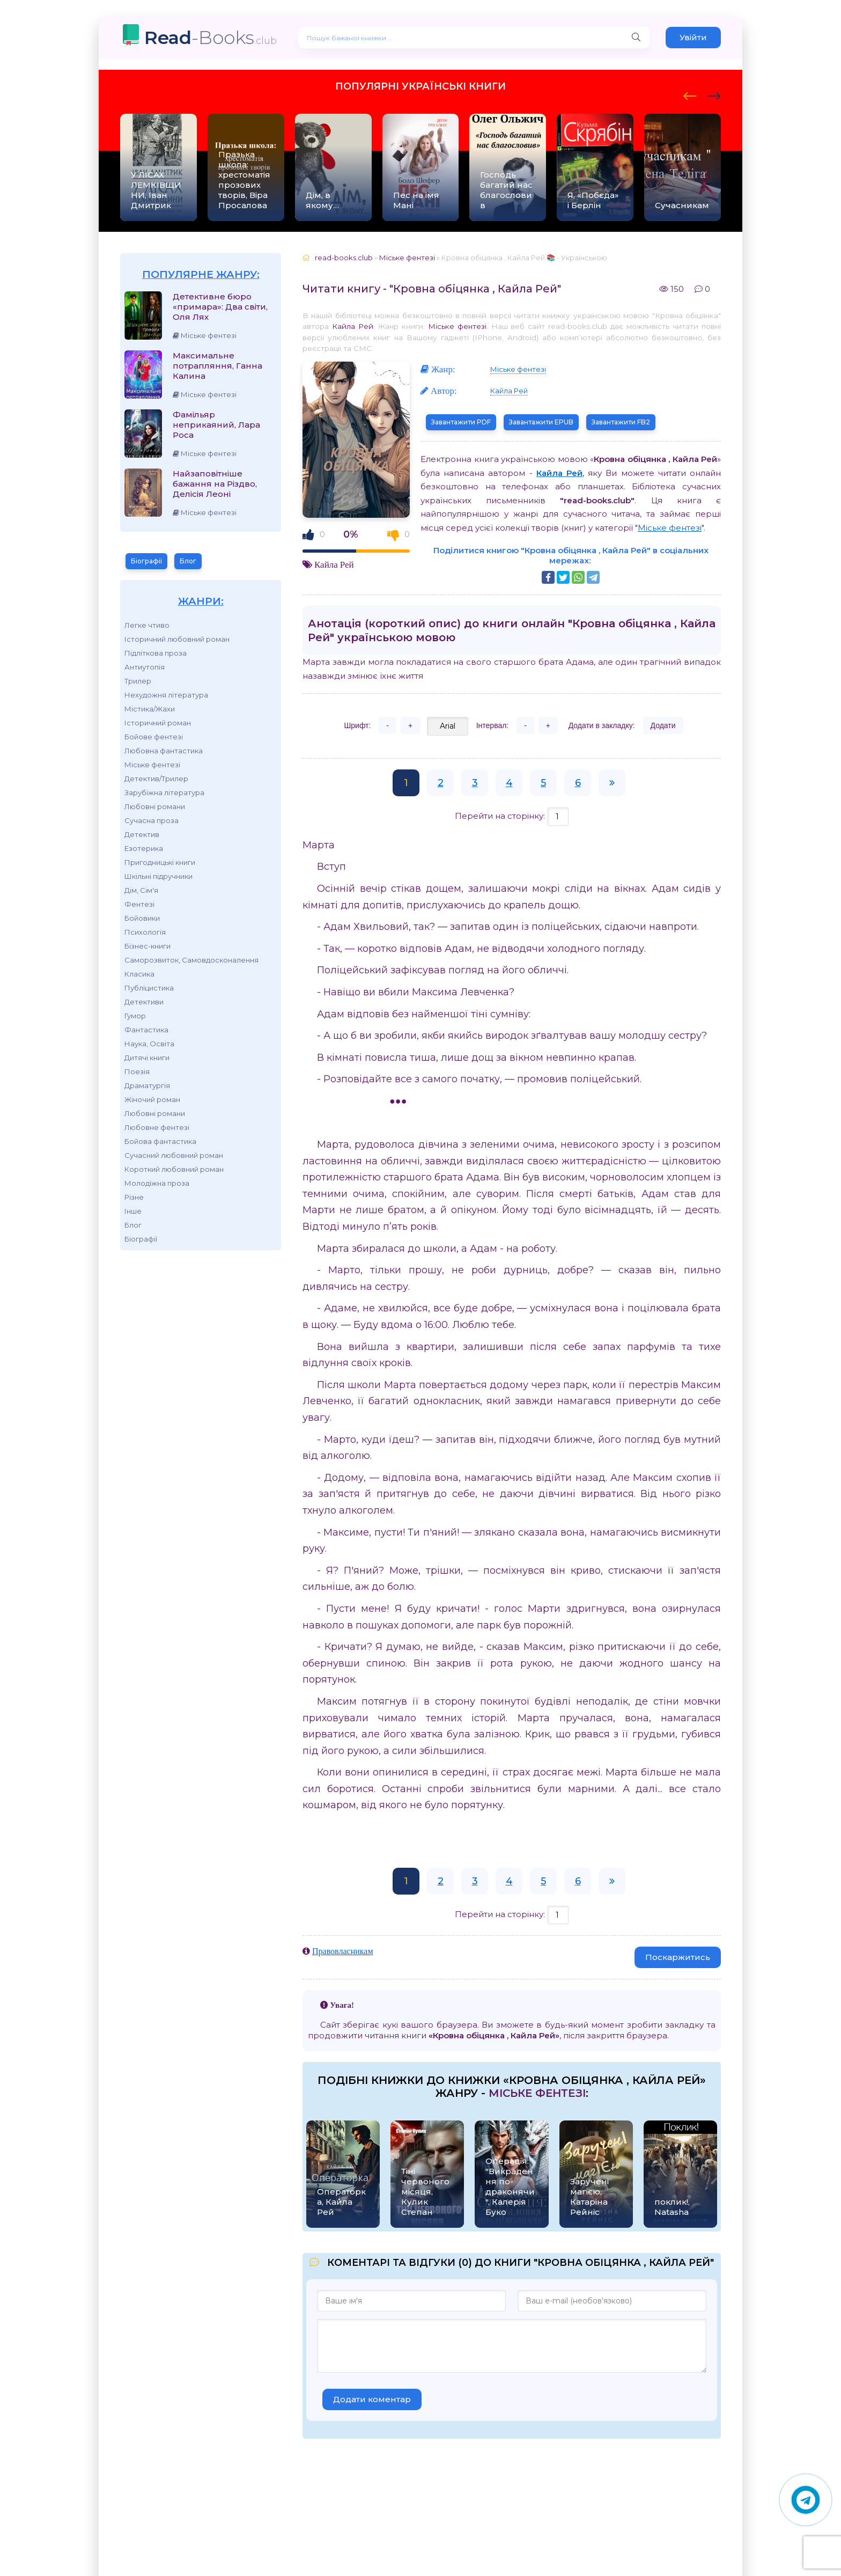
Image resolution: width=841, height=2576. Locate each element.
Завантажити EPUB (541, 422)
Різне (134, 1197)
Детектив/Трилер (156, 778)
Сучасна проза (151, 820)
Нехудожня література (166, 695)
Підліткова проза (155, 653)
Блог (188, 561)
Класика (139, 974)
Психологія (145, 932)
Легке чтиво (146, 625)
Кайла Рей (352, 326)
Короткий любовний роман (174, 1169)
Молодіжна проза (156, 1183)
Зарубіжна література (164, 792)
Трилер (137, 681)
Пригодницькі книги (159, 862)
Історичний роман (157, 722)
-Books (210, 37)
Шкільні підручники (158, 876)
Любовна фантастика (163, 750)
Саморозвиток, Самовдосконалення (191, 960)
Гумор (135, 1015)
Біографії (146, 561)
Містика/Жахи (149, 708)
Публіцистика (149, 988)
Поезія (137, 1071)
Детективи (144, 1001)
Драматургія (147, 1085)
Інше (133, 1211)
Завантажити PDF (461, 422)
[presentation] (690, 94)
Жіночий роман (152, 1099)
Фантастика (146, 1029)
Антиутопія (144, 667)
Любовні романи (154, 806)
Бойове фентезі (153, 736)
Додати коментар (372, 2399)
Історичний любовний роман (177, 639)
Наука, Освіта (149, 1043)
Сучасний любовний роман (173, 1155)
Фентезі (139, 904)
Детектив (141, 834)
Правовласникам (342, 1951)
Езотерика (143, 848)
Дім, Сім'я (141, 890)
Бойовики (142, 918)
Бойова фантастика (160, 1141)
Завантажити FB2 (621, 422)
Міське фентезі (152, 764)
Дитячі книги (146, 1057)
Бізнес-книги (147, 946)
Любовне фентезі (156, 1127)
